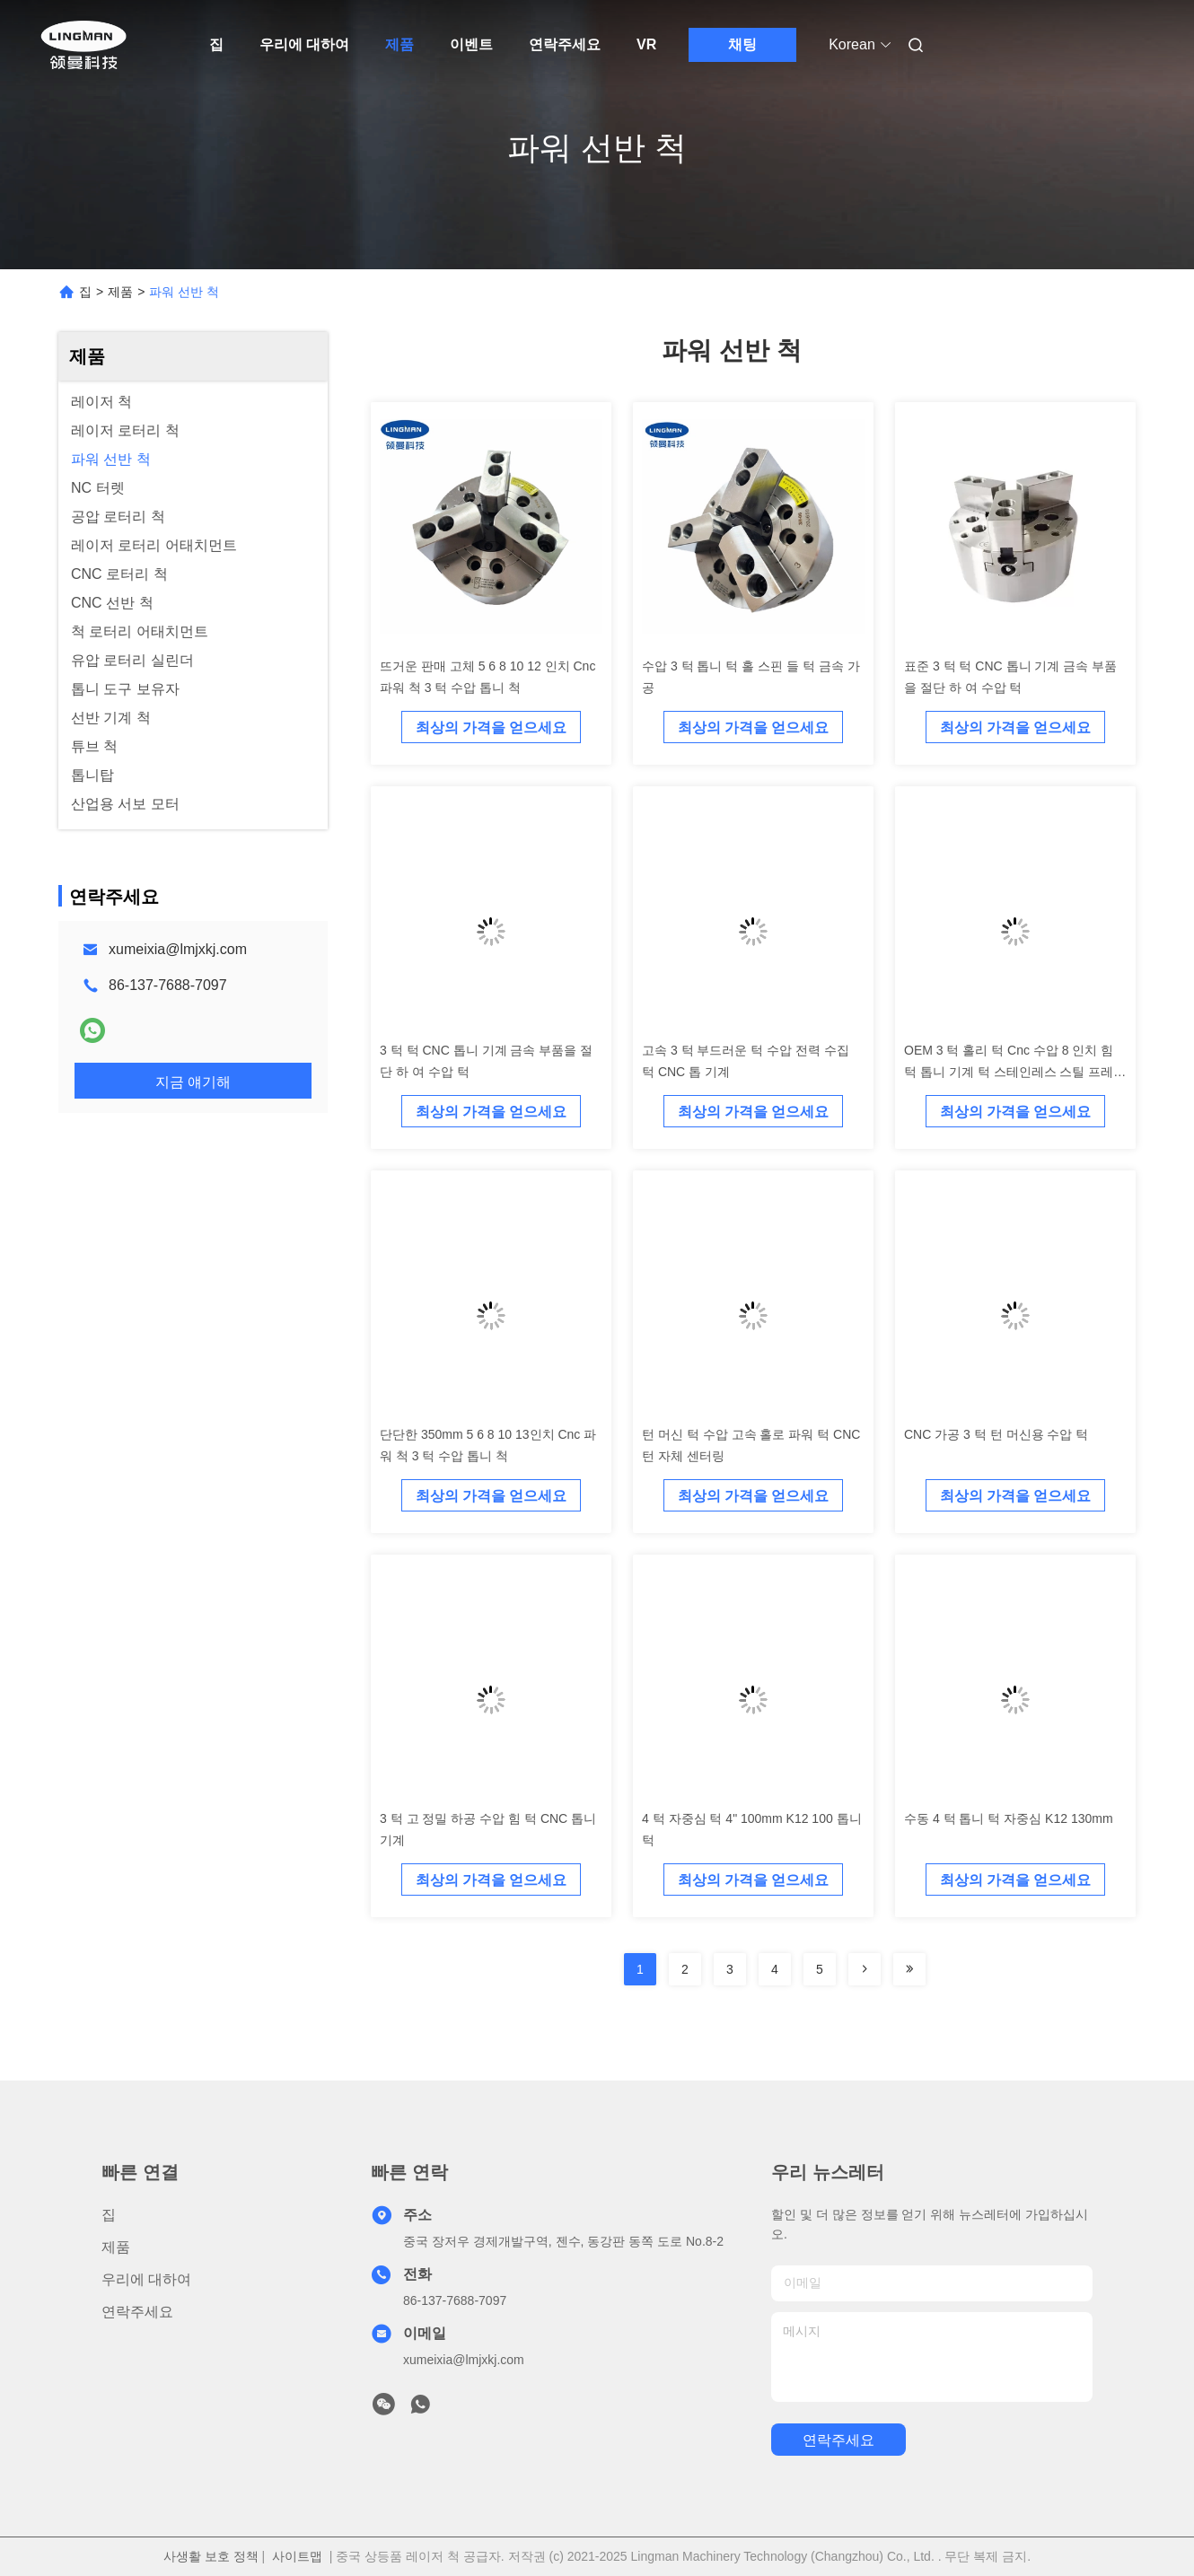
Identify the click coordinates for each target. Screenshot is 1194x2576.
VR (646, 44)
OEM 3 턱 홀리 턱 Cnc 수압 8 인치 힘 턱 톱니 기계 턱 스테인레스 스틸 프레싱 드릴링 (1015, 1071)
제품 (399, 44)
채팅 (742, 44)
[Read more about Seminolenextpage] (864, 1969)
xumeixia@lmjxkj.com (178, 949)
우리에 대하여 (304, 44)
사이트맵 (297, 2556)
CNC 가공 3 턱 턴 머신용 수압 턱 (996, 1434)
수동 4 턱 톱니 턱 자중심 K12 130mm (1008, 1818)
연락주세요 (565, 44)
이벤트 (471, 44)
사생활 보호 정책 (211, 2556)
